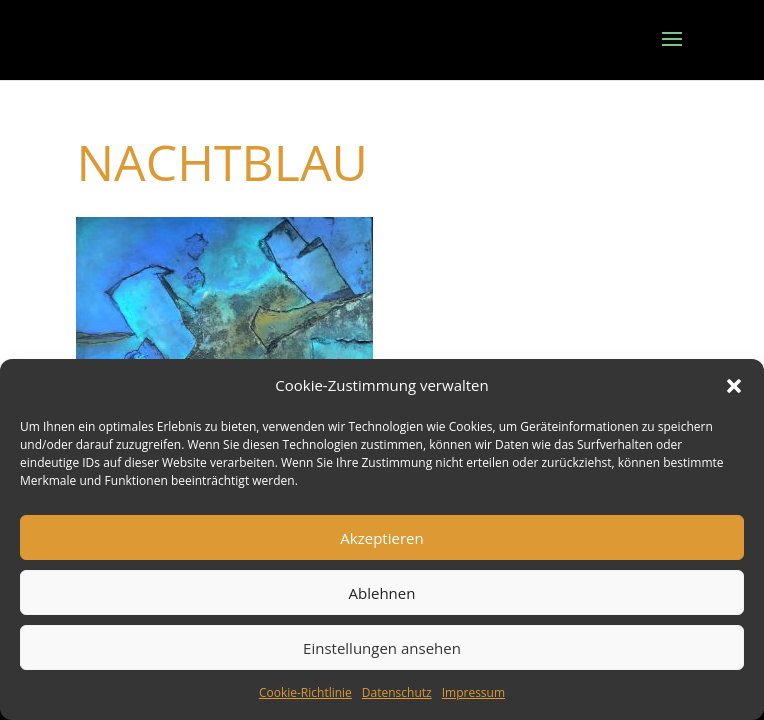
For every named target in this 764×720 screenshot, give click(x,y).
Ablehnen (382, 593)
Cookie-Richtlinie (305, 692)
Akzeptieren (381, 538)
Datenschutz (397, 692)
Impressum (473, 692)
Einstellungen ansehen (382, 648)
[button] (734, 386)
